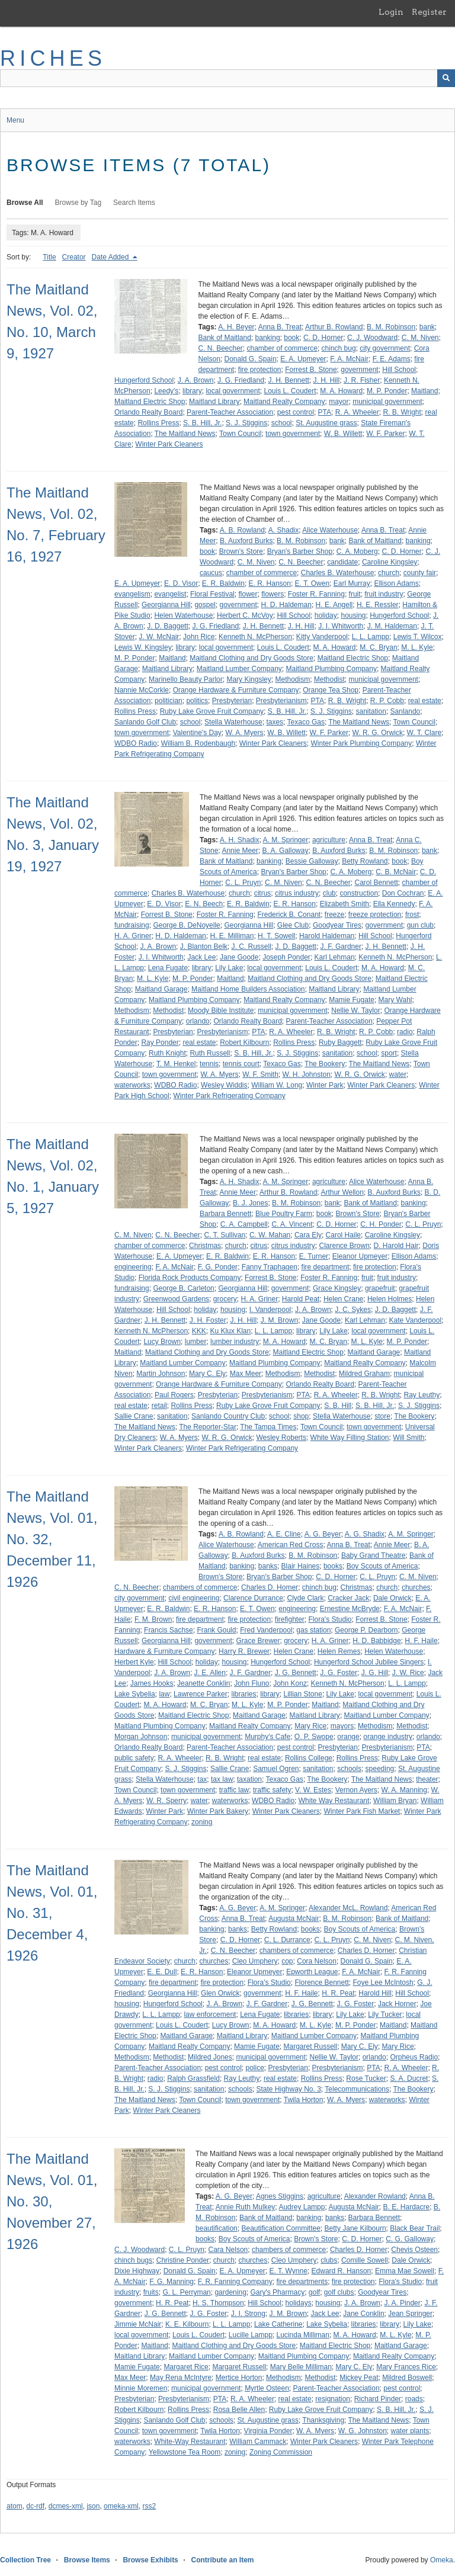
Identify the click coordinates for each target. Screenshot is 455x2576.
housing (353, 615)
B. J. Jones (250, 1203)
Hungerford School (144, 380)
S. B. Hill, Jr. (202, 423)
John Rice (198, 637)
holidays (299, 2303)
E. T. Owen (312, 583)
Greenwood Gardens (176, 1299)
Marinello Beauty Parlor (186, 679)
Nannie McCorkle (141, 690)
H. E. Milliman (232, 936)
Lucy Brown (162, 1341)
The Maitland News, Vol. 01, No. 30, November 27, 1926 (52, 2201)
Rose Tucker (366, 2078)
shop (301, 1416)
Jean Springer (410, 2313)
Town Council (240, 433)
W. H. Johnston (306, 1074)
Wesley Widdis (224, 1085)
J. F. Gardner (341, 946)
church (388, 573)
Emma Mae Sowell (404, 2271)
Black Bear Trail (415, 2228)
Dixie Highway (136, 2271)
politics (197, 701)
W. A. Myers (245, 733)
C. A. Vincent (291, 1224)
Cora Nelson (317, 1961)
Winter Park (325, 1085)
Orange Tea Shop (330, 690)
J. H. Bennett (288, 380)
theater (427, 1779)
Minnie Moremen (140, 2388)
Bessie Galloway (312, 861)
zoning (201, 1822)
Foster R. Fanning (316, 594)
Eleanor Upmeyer (359, 1256)
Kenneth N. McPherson (255, 637)
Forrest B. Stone (311, 369)
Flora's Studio (330, 1619)
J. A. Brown (196, 380)
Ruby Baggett (340, 1042)
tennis (209, 1064)
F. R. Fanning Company (235, 2281)
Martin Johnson (160, 1373)
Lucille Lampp (251, 2335)
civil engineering (193, 1598)
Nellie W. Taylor (355, 1010)
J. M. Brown (279, 1320)
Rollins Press (158, 423)
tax (202, 1779)
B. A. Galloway (285, 850)
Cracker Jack (348, 1598)
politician (168, 701)
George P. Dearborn (366, 1630)
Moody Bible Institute (221, 1010)
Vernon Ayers (356, 1790)
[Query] (227, 78)
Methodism (292, 679)
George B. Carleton (183, 1288)
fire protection (259, 369)
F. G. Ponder (218, 1267)
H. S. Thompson (218, 2303)
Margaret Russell (310, 2046)
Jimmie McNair (137, 2324)
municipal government (387, 401)
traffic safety (272, 1790)
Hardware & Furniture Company (164, 1651)
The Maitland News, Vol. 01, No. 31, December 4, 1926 (52, 1913)
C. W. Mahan (269, 1235)
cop (287, 1961)
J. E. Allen (210, 1673)
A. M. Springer (286, 840)
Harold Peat (300, 1299)
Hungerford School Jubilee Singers (369, 1662)
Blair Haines (300, 1566)
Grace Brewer (258, 1641)
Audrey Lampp (301, 2207)
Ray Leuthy (421, 1395)
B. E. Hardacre (406, 2207)
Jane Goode (239, 957)
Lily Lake (229, 968)
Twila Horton (303, 2100)
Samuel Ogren (276, 1769)
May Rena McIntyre (181, 2377)
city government (385, 348)
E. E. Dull (162, 1972)
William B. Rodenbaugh (198, 743)
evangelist (170, 594)
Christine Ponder (182, 2260)
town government (292, 433)
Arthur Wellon (342, 1192)
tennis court (241, 1064)
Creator (74, 257)
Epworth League (312, 1972)
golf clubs (339, 2292)
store (382, 1416)
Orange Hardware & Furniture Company (236, 690)
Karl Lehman (335, 957)
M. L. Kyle (416, 647)
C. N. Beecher (220, 348)
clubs (329, 2260)
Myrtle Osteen (267, 2388)
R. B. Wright (402, 412)
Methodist (329, 679)
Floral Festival (212, 594)
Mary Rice (310, 1726)
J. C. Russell (251, 946)
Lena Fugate (168, 968)
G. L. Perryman (186, 2292)
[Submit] (446, 78)
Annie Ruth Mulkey (245, 2207)
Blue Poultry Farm (283, 1214)
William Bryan (394, 1801)
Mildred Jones (210, 2057)
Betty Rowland (364, 861)
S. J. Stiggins (246, 423)
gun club (420, 925)
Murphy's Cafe (267, 1737)
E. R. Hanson (270, 583)
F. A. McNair (349, 359)
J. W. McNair (159, 637)
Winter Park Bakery (217, 1811)
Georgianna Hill (166, 605)
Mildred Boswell (407, 2377)
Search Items (134, 202)
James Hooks (152, 1683)
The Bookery (325, 1064)
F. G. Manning (171, 2281)
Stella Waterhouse (233, 722)
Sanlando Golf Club (145, 722)
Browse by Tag (78, 202)
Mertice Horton (239, 2377)
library (192, 391)
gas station (313, 1630)
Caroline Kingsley (389, 562)
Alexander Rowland (375, 2196)
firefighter (290, 1619)
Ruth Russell (210, 1053)
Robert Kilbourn (244, 1042)
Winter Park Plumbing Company (361, 743)
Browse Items (87, 2560)
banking (267, 337)
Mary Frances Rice (406, 2367)
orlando (198, 1021)
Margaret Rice (186, 2367)
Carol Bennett (376, 882)
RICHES (53, 58)
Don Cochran (403, 893)
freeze (334, 914)
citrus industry (297, 893)
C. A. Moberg (357, 551)
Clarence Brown (344, 1246)
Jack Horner (397, 2004)
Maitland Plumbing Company (331, 669)
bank (427, 327)
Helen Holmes (389, 1299)
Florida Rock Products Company (190, 1277)
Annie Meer (240, 850)
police (254, 2068)
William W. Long (276, 1085)
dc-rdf (35, 2506)
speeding (380, 1769)
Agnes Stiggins (279, 2196)
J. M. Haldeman (392, 626)
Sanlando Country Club (228, 1416)
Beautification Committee (280, 2228)
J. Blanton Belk (204, 946)
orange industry (387, 1737)
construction (358, 893)
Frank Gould (216, 1630)
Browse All (25, 202)
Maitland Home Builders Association (248, 989)
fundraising (131, 925)
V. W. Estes (313, 1790)
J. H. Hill (326, 380)
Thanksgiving (323, 2420)
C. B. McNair (396, 872)
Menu (15, 120)
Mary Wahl (395, 1000)
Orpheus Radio (414, 2057)
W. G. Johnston (362, 2431)
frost (412, 914)
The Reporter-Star (207, 1427)
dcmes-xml (66, 2506)
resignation (332, 2399)
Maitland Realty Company (284, 401)
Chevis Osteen (414, 2249)
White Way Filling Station (349, 1437)
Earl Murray (352, 583)
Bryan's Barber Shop (299, 551)
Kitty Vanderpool (322, 637)
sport (389, 1053)
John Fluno (251, 1683)
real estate (424, 701)
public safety (134, 1758)
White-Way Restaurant (189, 2441)
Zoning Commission (280, 2452)
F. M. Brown (153, 1619)
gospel (204, 605)
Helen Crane (343, 1299)
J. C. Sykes (353, 1309)
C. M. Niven (420, 337)
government (359, 369)
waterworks (132, 1085)
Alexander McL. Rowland (348, 1908)
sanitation (371, 711)
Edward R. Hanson (341, 2271)
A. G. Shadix (364, 1534)
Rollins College (308, 1758)
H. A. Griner (133, 936)
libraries (243, 1694)
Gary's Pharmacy (277, 2292)
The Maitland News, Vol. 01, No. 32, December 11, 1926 (52, 1539)
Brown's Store (241, 551)
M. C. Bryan (378, 647)
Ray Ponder (159, 1042)
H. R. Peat (338, 1993)
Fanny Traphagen (269, 1267)
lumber (196, 1341)
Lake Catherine (278, 2324)
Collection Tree (25, 2560)
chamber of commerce (282, 348)
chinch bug (339, 348)
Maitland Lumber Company (239, 669)
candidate (342, 562)
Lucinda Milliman (303, 2335)
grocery (225, 1299)
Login (391, 12)
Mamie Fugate (351, 1000)
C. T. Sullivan (224, 1235)
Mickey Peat (358, 2377)
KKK (199, 1331)
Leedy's (166, 391)
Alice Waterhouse (330, 530)
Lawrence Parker (201, 1694)
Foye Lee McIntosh (383, 1982)
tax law (222, 1779)
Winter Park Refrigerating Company (229, 1096)
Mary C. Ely (207, 1373)
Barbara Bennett (225, 1214)
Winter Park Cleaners (169, 444)
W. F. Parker (385, 433)
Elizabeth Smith (344, 904)
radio (405, 1032)
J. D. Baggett (167, 626)
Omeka (441, 2560)
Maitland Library (214, 401)
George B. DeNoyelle (186, 925)
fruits (151, 2292)
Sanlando (405, 711)
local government (232, 391)
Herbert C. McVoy (245, 615)
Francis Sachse (168, 1630)
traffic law (234, 1790)
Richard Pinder (377, 2399)
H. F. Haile (421, 1641)
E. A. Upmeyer (303, 359)
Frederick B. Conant (289, 914)
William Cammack (257, 2441)
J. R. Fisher (362, 380)
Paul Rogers (174, 1395)
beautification (217, 2228)
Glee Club (293, 925)
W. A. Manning (404, 1790)
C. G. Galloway (410, 2239)
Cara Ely (308, 1235)
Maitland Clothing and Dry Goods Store (251, 658)
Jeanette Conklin (203, 1683)
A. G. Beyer (323, 1534)
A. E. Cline (284, 1534)
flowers (272, 594)
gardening (230, 2292)
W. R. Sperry (166, 1801)
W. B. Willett (343, 433)
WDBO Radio (135, 743)
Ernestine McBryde (350, 1609)
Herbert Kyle (134, 1662)
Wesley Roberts (281, 1437)
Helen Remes (339, 1651)
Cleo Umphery (255, 1961)
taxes (274, 722)
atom (15, 2506)
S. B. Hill (337, 1405)
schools (349, 1769)
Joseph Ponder (286, 957)
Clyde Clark (305, 1598)
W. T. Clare (424, 733)
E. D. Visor (181, 583)
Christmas (205, 1246)
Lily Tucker (385, 2014)
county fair (419, 573)
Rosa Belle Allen (239, 2409)
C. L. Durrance (287, 1940)
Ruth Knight (167, 1053)
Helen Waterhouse (183, 615)
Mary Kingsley (248, 679)
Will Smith (408, 1437)
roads (414, 2399)
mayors (342, 1726)
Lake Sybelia (134, 1694)
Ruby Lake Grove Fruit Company (212, 711)
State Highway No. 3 (288, 2089)
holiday (326, 615)
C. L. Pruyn (243, 882)
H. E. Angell (334, 605)
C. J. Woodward (372, 337)
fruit (355, 594)
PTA (324, 412)
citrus (262, 893)
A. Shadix (283, 530)
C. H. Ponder (380, 1224)
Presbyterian (232, 701)
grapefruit (380, 1288)
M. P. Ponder (387, 391)
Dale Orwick (392, 1598)
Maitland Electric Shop (149, 401)
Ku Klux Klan (230, 1331)
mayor (338, 401)
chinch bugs (133, 2260)
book (291, 337)
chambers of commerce (200, 1587)
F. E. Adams (392, 359)
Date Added (111, 257)
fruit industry (383, 594)
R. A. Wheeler (357, 412)
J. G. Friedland (240, 380)
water (397, 1074)
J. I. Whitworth (340, 626)
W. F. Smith (260, 1074)
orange (348, 1737)
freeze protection (374, 914)
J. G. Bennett (295, 1673)
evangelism (132, 594)
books (332, 1566)
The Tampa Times (268, 1427)
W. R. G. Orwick (378, 733)
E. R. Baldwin (223, 583)
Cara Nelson (228, 2249)
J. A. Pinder (402, 2303)
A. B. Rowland (242, 530)
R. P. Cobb (387, 701)
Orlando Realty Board (148, 412)
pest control (295, 412)
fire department (326, 1267)
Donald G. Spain (251, 359)
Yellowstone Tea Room (184, 2452)
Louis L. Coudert (290, 391)
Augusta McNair (293, 1918)
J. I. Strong (248, 2313)
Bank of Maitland (224, 337)
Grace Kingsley (337, 1288)
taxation (249, 1779)
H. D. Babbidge (376, 1641)
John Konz (290, 1683)
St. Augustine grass (326, 423)
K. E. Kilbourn (187, 2324)
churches (416, 1587)
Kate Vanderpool (415, 1320)
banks (267, 1566)
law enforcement (210, 2014)
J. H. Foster (208, 1320)
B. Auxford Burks (246, 541)
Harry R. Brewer (244, 1651)
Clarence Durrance (253, 1598)
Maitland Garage (161, 989)
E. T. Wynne (288, 2271)
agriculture (328, 840)
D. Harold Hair (396, 1246)
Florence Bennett (321, 1982)
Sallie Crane (133, 1416)
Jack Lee (201, 957)
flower (247, 594)
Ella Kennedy (394, 904)
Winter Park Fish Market (361, 1811)
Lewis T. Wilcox (417, 637)
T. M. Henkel (176, 1064)
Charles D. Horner (366, 1950)
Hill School (399, 369)
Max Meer (245, 1373)
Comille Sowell (364, 2260)
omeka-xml (121, 2506)
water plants (410, 2431)
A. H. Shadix (239, 840)
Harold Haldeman (326, 936)
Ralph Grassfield (193, 2078)
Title (49, 257)
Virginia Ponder (268, 2431)
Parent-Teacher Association (230, 412)
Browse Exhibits (150, 2560)
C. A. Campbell (244, 1224)
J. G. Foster (338, 1673)
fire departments (302, 2281)
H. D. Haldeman (286, 605)
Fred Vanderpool (266, 1630)
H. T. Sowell (276, 936)
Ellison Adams (396, 583)
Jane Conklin (363, 2313)
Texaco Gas (306, 722)
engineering (133, 1267)
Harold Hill (374, 1993)
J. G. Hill (374, 1673)
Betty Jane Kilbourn (355, 2228)
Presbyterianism (281, 701)
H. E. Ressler (378, 605)
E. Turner (313, 1256)
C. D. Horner (323, 337)
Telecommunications (357, 2089)
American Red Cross (290, 1545)
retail (159, 1405)
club (329, 893)
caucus (211, 573)
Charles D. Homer (269, 1587)
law (164, 1694)
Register (429, 12)
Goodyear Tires (337, 925)
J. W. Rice (408, 1673)
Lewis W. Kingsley (143, 647)
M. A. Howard (341, 391)
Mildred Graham (364, 1373)
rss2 (149, 2506)
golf (314, 2292)
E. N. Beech (204, 904)
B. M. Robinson (391, 327)
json (93, 2506)
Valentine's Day (197, 733)
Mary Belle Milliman (301, 2367)
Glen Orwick (220, 1993)
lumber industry (234, 1341)
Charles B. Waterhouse (337, 573)
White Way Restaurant (334, 1801)
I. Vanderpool (270, 1309)
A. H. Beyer (236, 327)
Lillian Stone (303, 1694)
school (281, 423)
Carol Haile (343, 1235)
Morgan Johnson (140, 1737)
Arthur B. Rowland (334, 327)
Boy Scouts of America (382, 1566)
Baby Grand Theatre (373, 1555)
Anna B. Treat (280, 327)
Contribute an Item (222, 2560)
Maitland (424, 391)
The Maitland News (185, 433)
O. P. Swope (314, 1737)
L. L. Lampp (370, 637)
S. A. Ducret (409, 2078)
